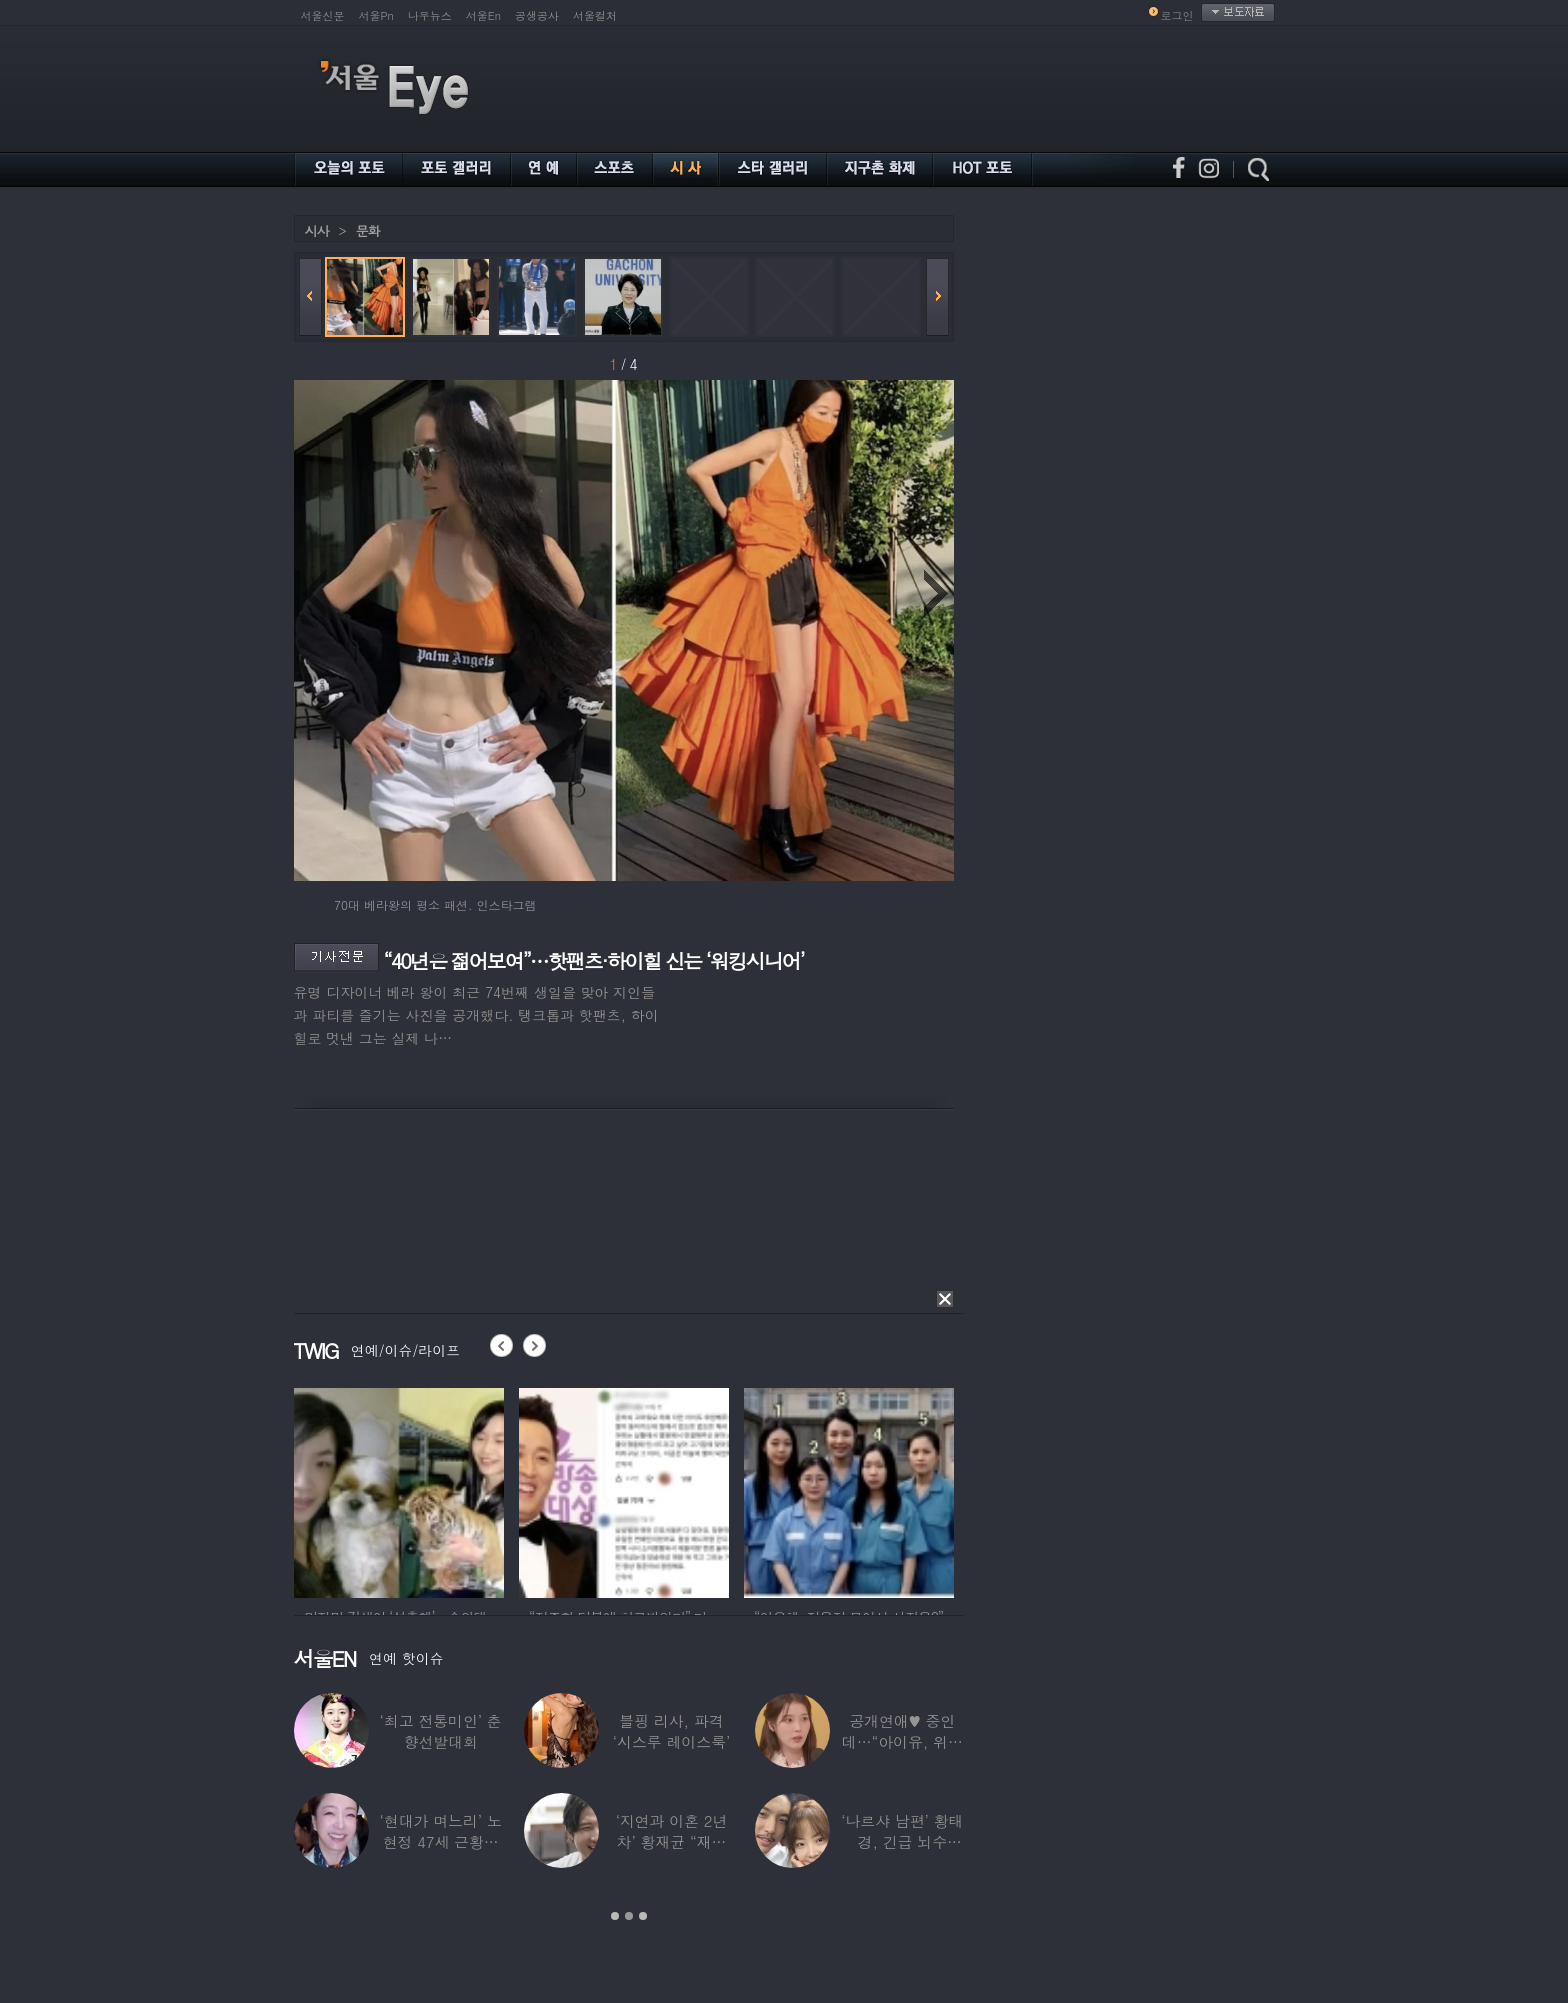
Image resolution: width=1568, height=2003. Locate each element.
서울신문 (323, 15)
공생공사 (537, 15)
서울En (483, 15)
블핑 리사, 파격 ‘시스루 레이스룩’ (670, 1731)
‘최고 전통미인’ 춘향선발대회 (440, 1731)
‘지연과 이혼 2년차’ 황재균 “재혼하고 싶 (671, 1841)
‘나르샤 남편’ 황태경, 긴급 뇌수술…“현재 (902, 1841)
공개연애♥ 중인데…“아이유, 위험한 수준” (901, 1741)
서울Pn (376, 15)
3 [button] (643, 1916)
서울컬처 (595, 15)
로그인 (1177, 15)
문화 (368, 230)
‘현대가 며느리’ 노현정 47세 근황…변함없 (440, 1841)
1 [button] (615, 1916)
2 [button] (629, 1916)
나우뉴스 (430, 15)
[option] (399, 1490)
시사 (317, 230)
